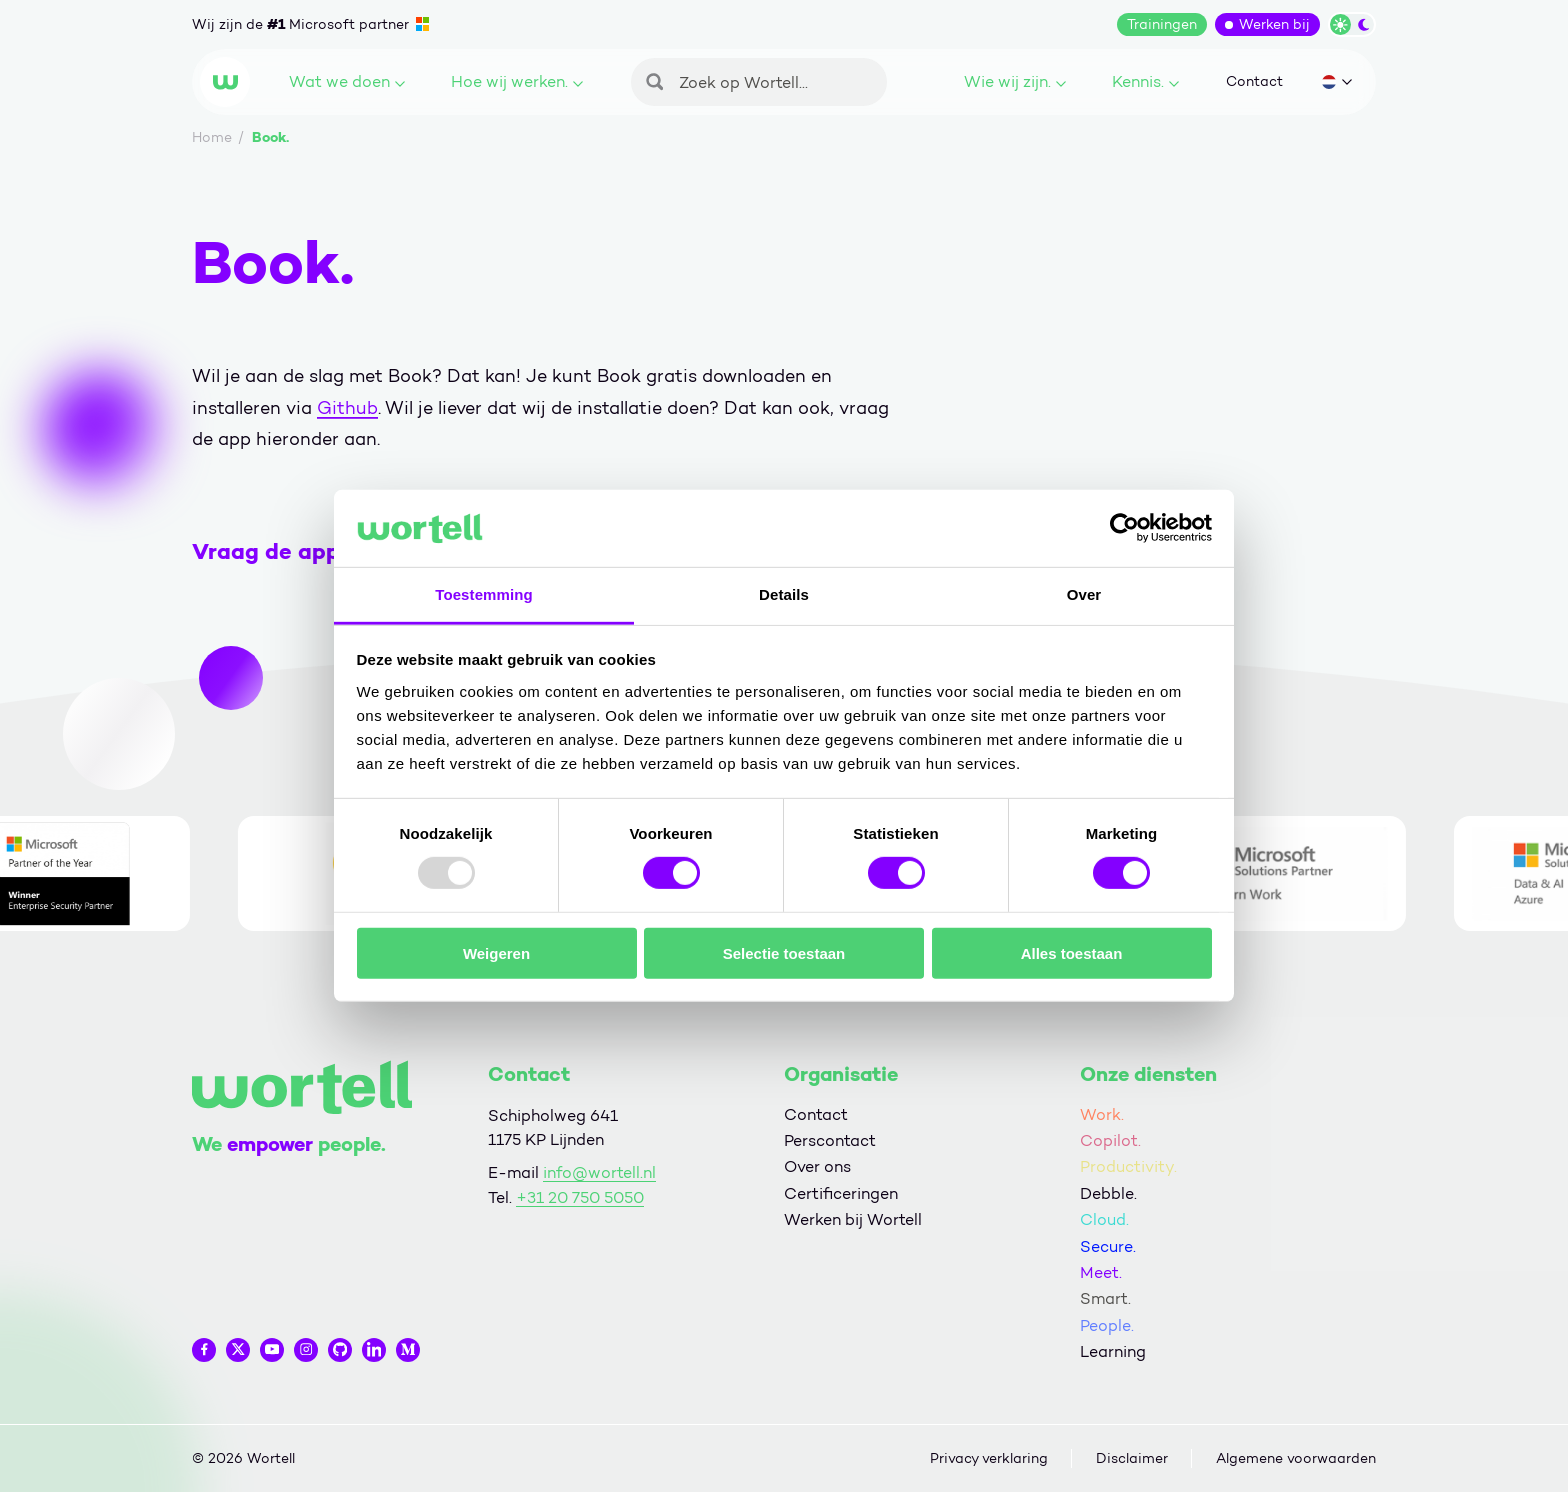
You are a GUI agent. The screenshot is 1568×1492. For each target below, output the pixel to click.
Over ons (817, 1166)
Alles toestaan (1072, 952)
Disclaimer (1132, 1458)
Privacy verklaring (989, 1458)
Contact (1254, 81)
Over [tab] (1084, 594)
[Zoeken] (759, 82)
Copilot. (1110, 1140)
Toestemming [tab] (484, 594)
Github (347, 408)
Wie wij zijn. (1015, 81)
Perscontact (830, 1140)
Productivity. (1128, 1166)
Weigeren (496, 952)
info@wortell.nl (599, 1172)
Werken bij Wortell (853, 1219)
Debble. (1108, 1193)
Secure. (1108, 1246)
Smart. (1105, 1298)
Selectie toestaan (784, 952)
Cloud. (1104, 1219)
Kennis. (1145, 81)
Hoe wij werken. (517, 81)
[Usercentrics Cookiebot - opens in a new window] (1124, 528)
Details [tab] (784, 594)
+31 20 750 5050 (580, 1197)
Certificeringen (841, 1193)
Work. (1102, 1114)
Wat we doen (347, 81)
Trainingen (1162, 24)
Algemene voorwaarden (1296, 1458)
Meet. (1101, 1272)
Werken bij (1274, 24)
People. (1107, 1325)
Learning (1113, 1351)
